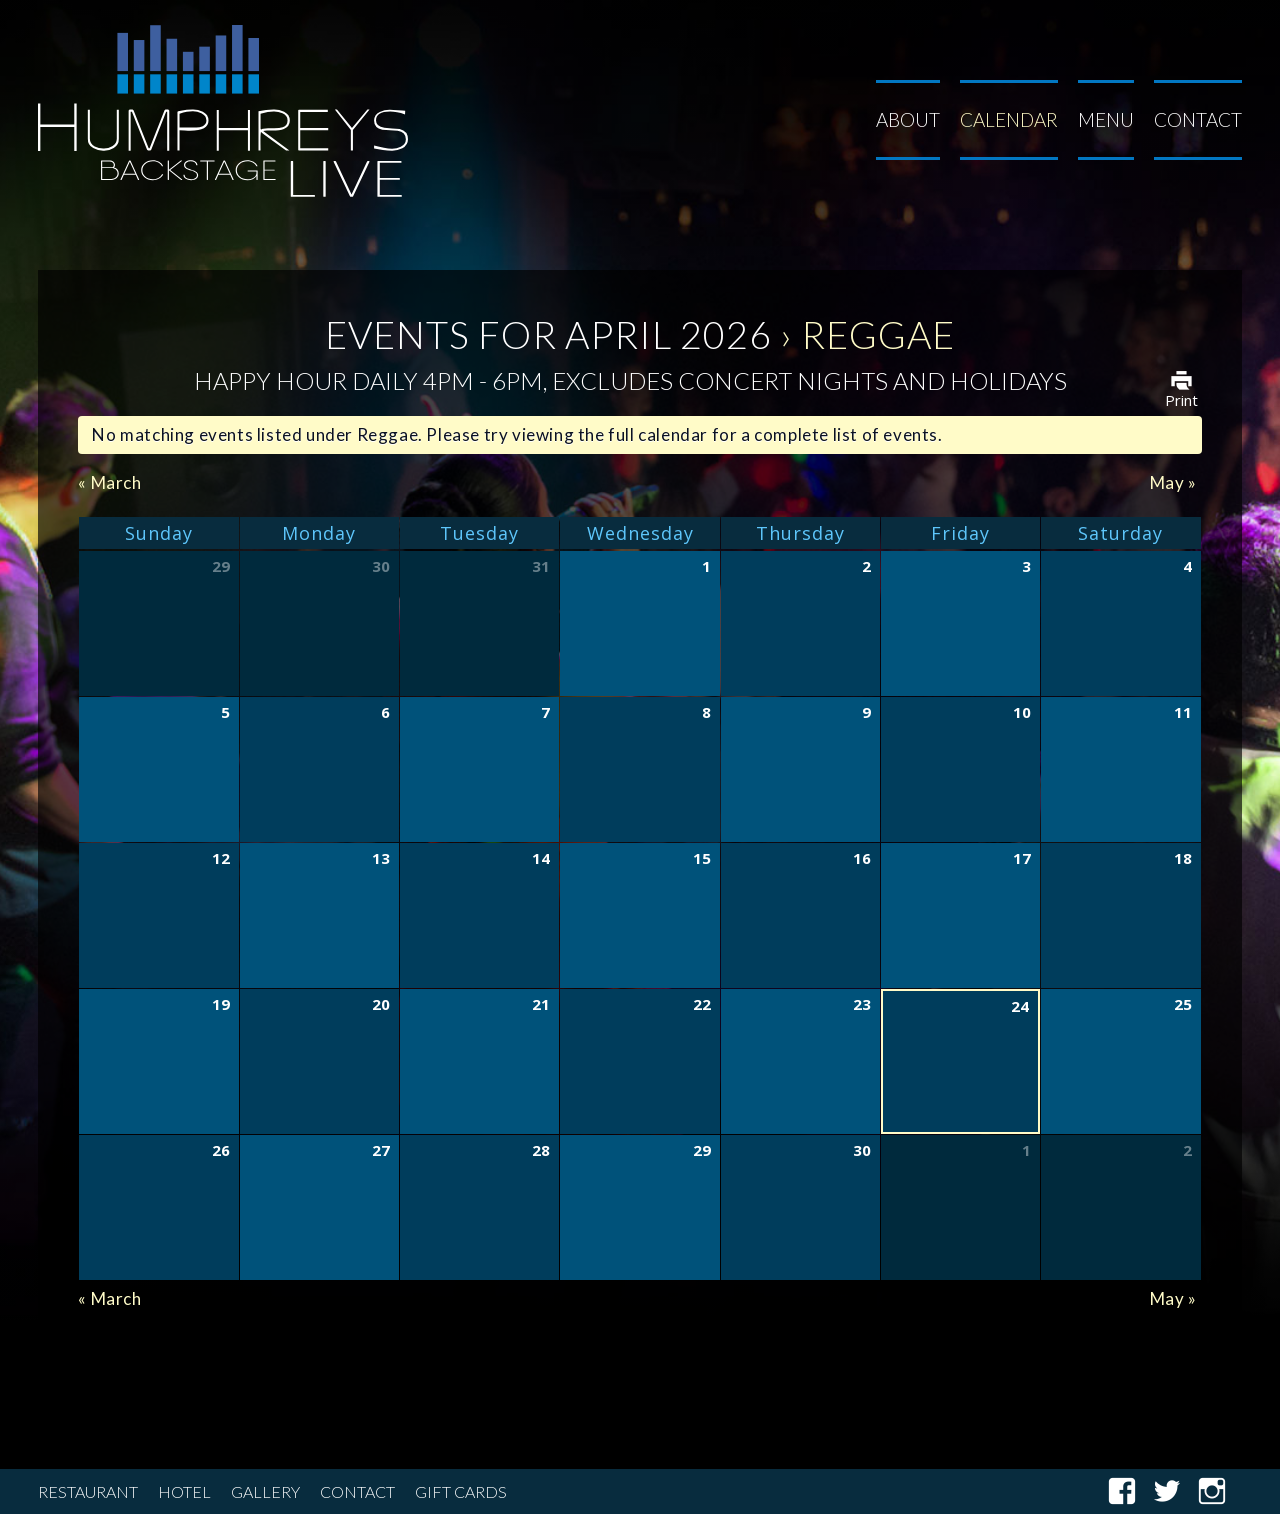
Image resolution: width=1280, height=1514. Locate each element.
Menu (1106, 119)
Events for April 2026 (548, 334)
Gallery (265, 1491)
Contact (1198, 119)
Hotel (184, 1491)
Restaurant (88, 1491)
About (908, 119)
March (109, 482)
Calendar (1009, 119)
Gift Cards (461, 1491)
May (1173, 482)
